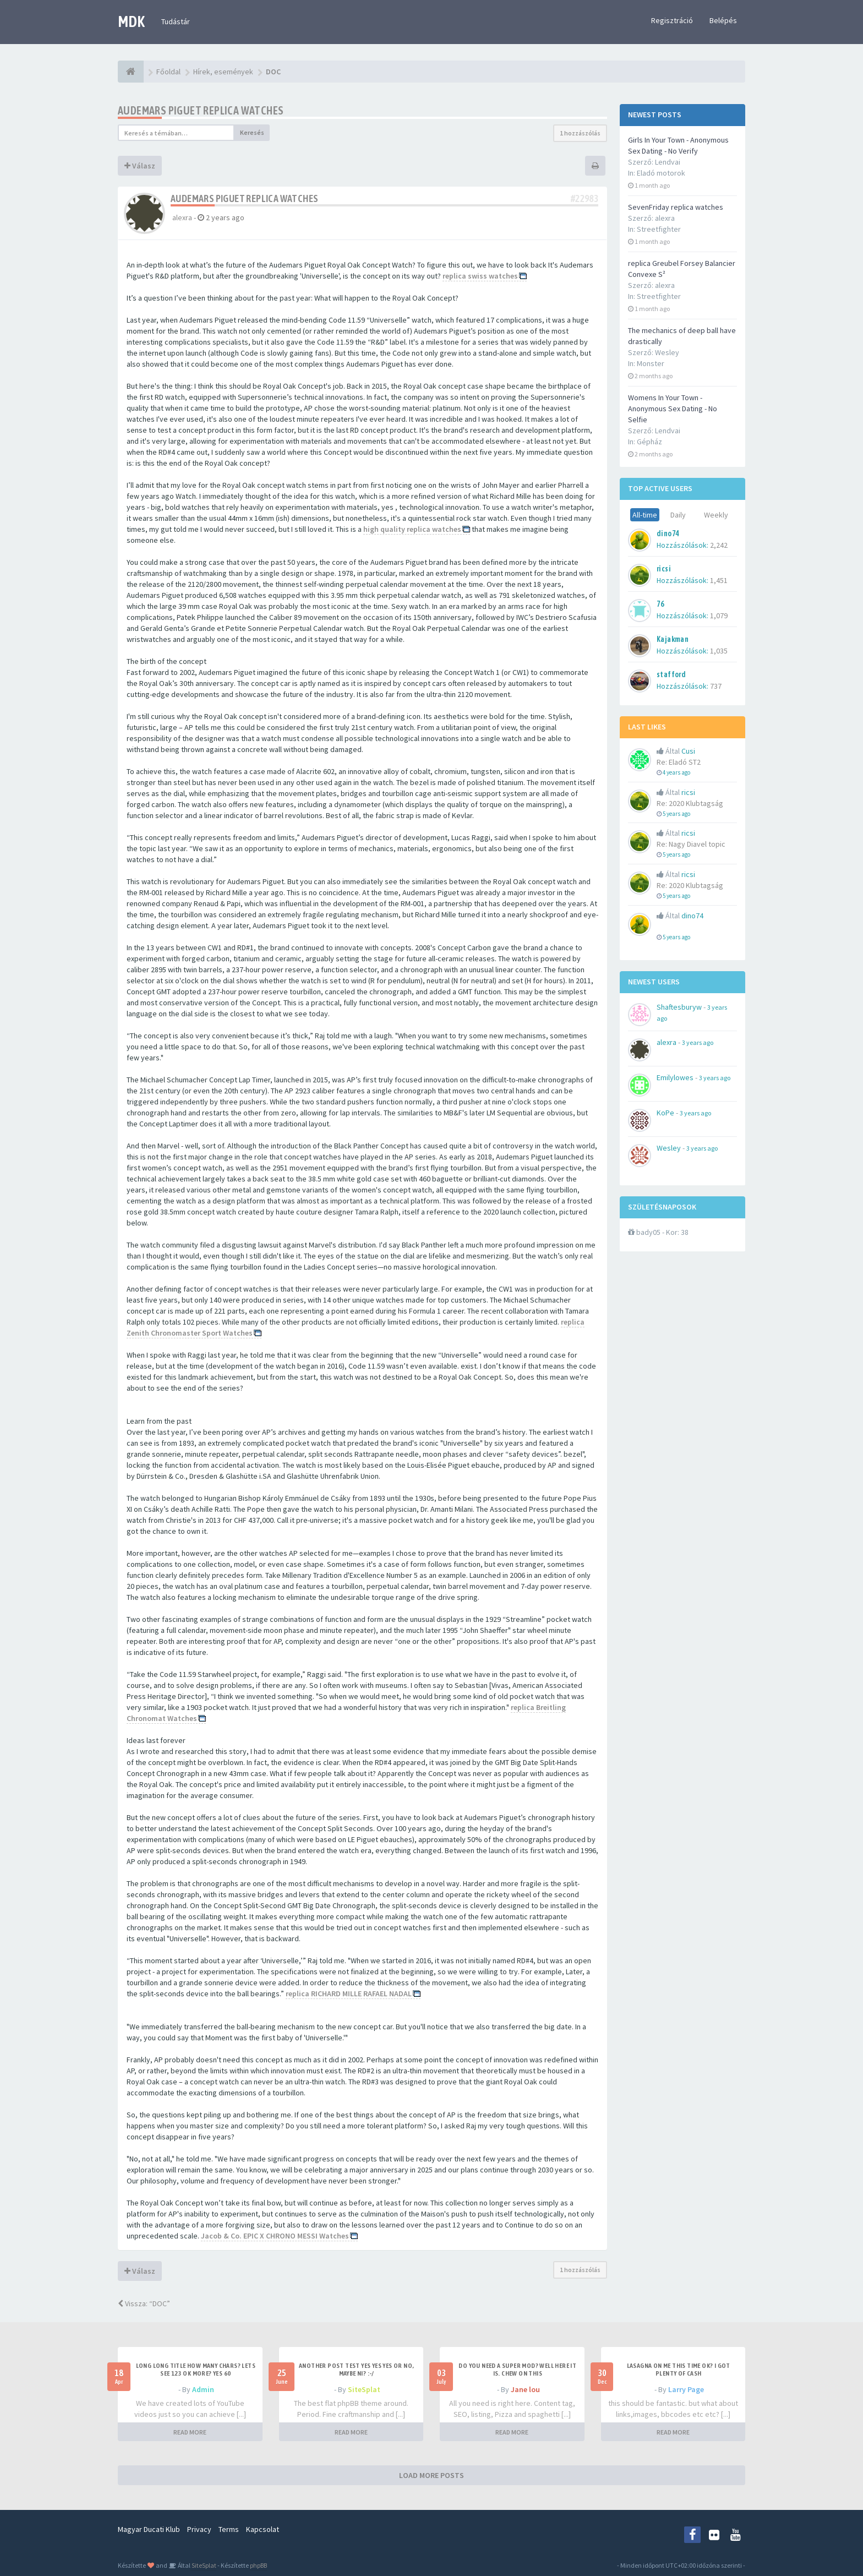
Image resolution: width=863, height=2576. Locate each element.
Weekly (716, 515)
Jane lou (525, 2389)
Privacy (199, 2529)
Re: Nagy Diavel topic (691, 844)
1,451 (719, 580)
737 (716, 686)
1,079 (719, 615)
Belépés (723, 20)
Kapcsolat (262, 2529)
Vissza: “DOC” (144, 2303)
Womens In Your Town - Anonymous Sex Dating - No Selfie (672, 408)
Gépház (649, 441)
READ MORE (189, 2432)
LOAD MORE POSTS (431, 2475)
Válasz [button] (139, 166)
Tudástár (175, 21)
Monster (650, 363)
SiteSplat (364, 2389)
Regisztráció (672, 20)
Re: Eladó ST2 (679, 762)
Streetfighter (659, 229)
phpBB (258, 2565)
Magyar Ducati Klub (149, 2529)
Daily (678, 515)
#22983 (584, 198)
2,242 (719, 545)
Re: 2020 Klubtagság (690, 803)
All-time (644, 515)
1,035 (719, 651)
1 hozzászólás (580, 133)
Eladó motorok (661, 173)
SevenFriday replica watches (675, 207)
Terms (229, 2529)
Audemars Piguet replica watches (200, 110)
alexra (182, 217)
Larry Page (686, 2389)
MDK (131, 21)
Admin (203, 2389)
